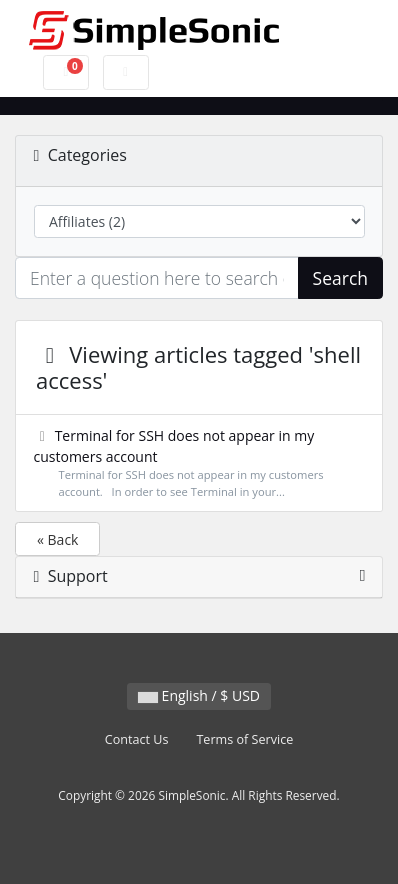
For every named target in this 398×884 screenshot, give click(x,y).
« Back (57, 539)
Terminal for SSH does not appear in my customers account (199, 463)
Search (340, 278)
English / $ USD (199, 695)
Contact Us (137, 739)
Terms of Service (244, 739)
